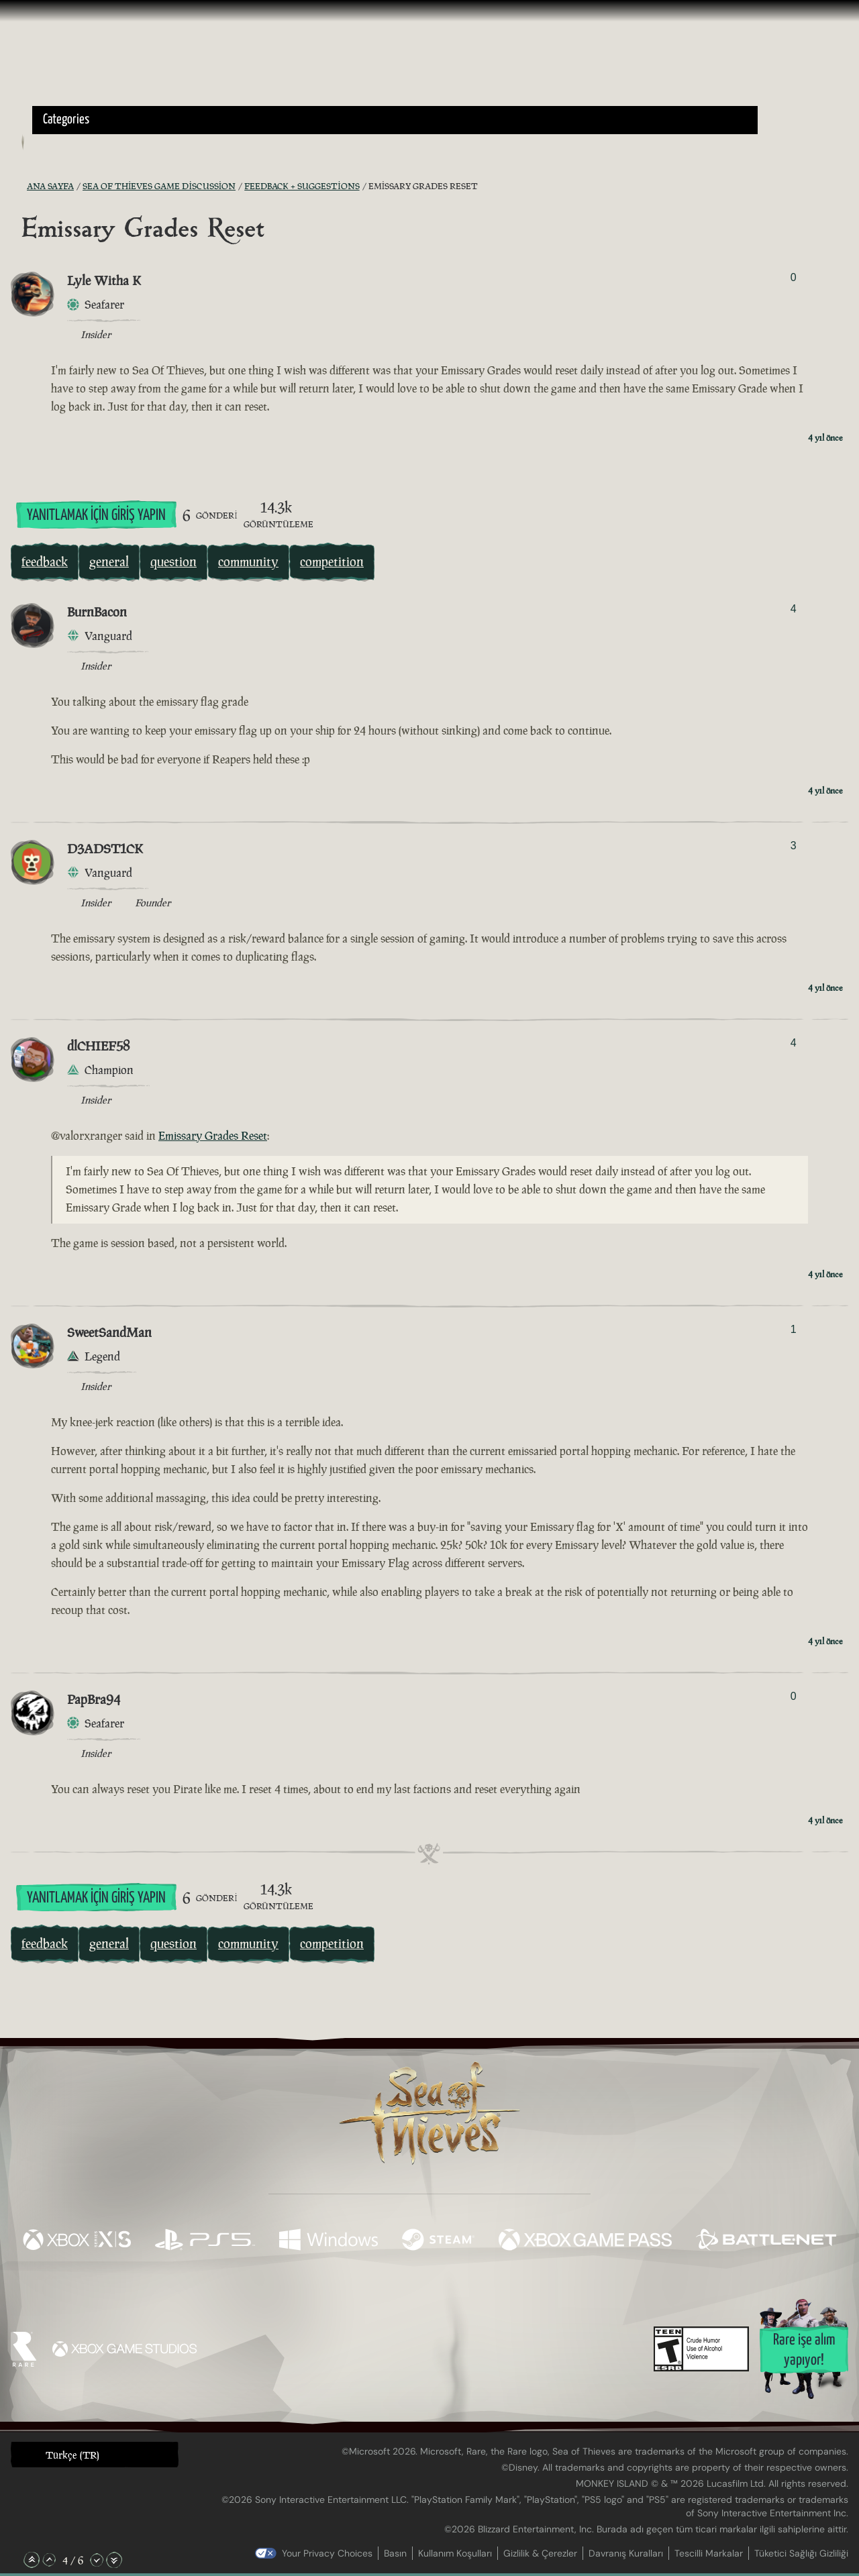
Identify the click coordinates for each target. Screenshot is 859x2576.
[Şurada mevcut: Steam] (438, 2241)
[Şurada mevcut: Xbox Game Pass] (585, 2241)
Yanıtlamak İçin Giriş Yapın (96, 515)
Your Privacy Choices (327, 2553)
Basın (395, 2553)
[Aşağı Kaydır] (96, 2560)
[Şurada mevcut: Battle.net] (766, 2241)
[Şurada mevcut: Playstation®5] (205, 2241)
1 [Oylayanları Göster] (794, 1329)
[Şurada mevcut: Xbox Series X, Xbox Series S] (76, 2241)
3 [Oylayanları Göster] (794, 845)
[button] (395, 120)
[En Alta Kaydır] (114, 2560)
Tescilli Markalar (708, 2553)
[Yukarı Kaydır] (49, 2560)
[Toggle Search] (64, 142)
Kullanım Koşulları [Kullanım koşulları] (455, 2553)
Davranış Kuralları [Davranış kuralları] (626, 2553)
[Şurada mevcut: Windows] (328, 2241)
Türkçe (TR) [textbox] (72, 2455)
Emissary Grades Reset (212, 1135)
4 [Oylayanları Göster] (794, 608)
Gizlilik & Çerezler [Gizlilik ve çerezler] (540, 2553)
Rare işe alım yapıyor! (804, 2350)
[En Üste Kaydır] (31, 2560)
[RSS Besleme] (19, 186)
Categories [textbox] (66, 119)
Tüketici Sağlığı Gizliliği (801, 2553)
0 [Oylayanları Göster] (794, 277)
